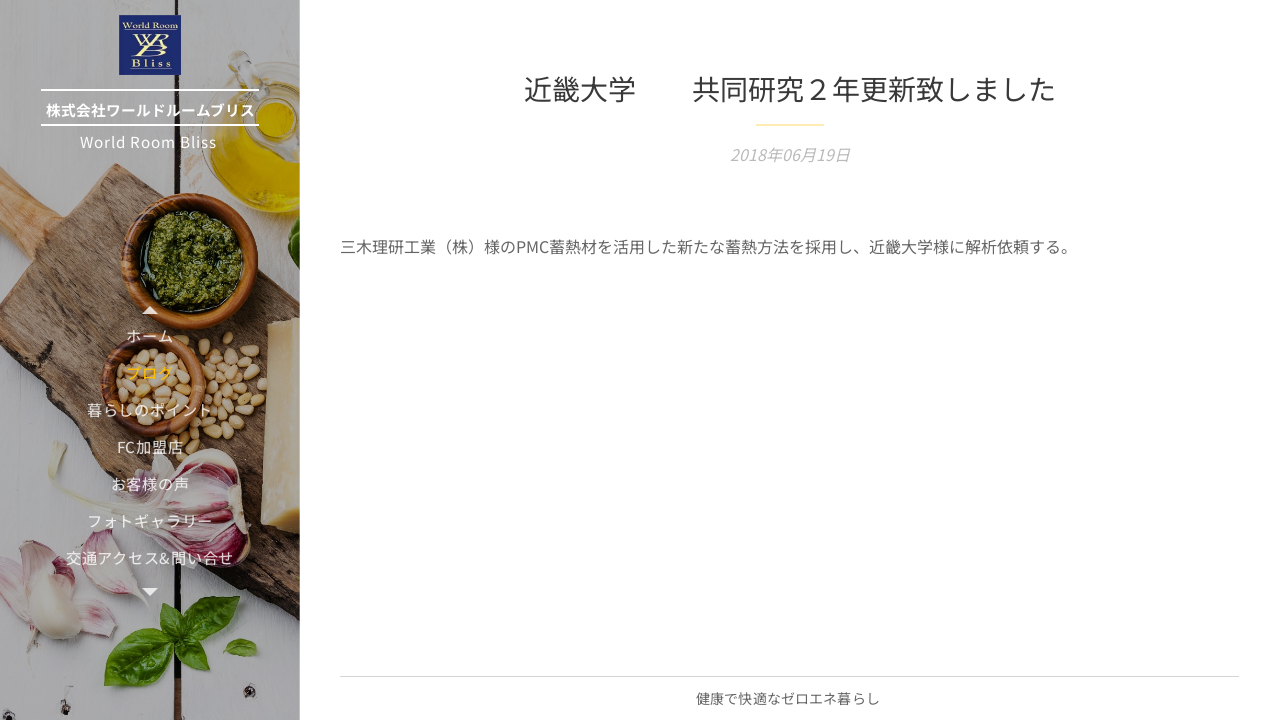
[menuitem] (150, 335)
